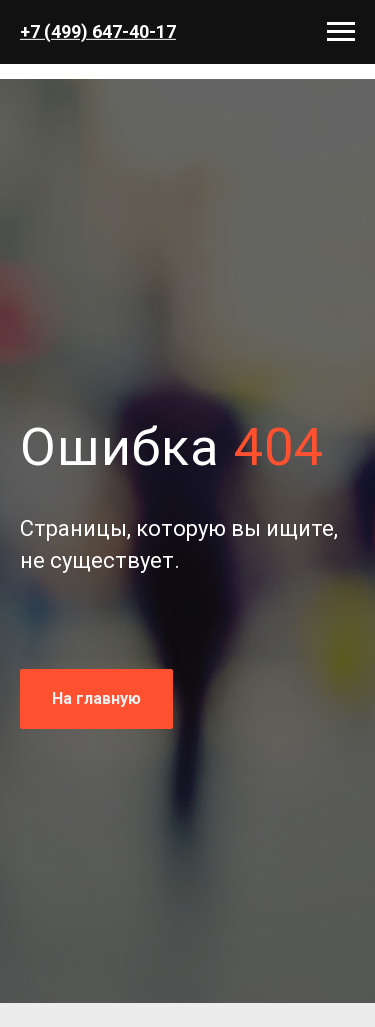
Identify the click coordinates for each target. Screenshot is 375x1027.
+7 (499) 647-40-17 (98, 31)
